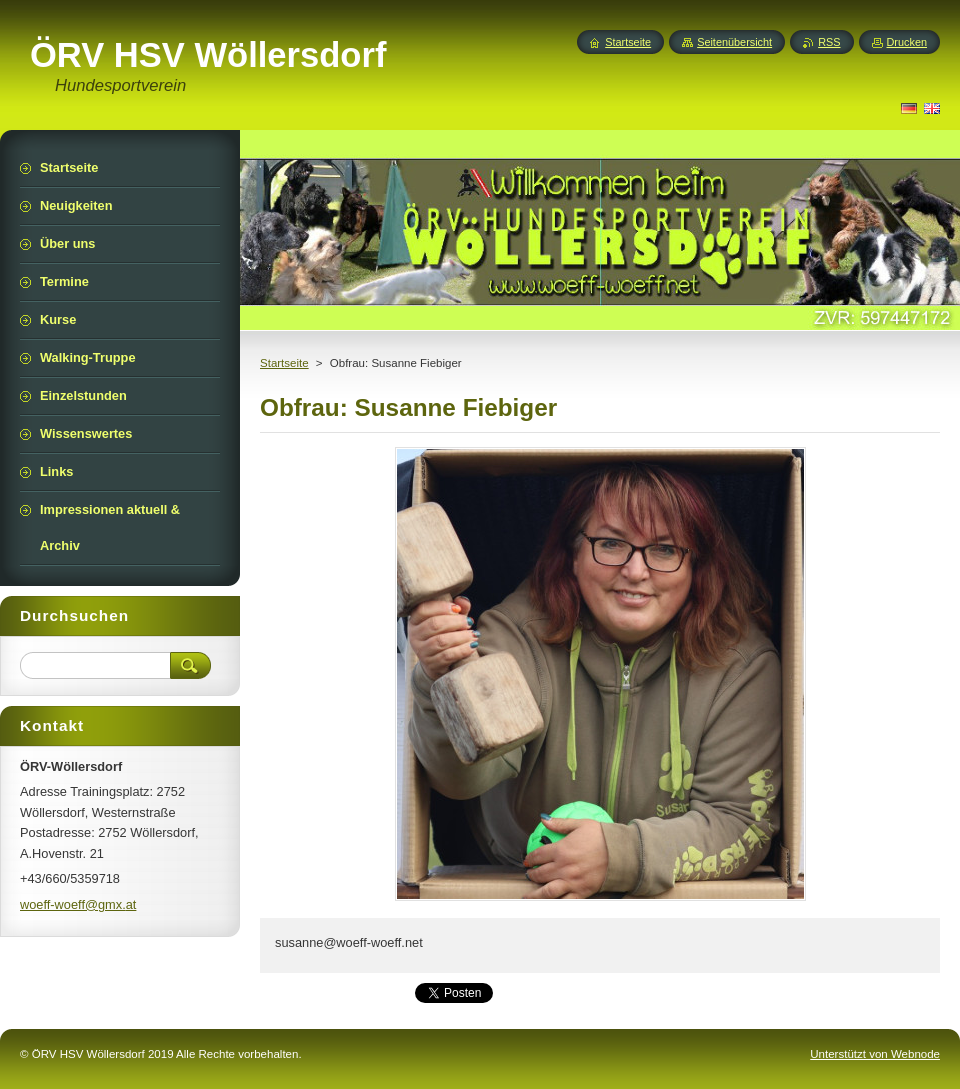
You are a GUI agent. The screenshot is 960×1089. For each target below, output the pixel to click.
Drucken (907, 42)
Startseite (284, 363)
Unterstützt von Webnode (875, 1054)
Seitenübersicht (734, 42)
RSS (829, 42)
